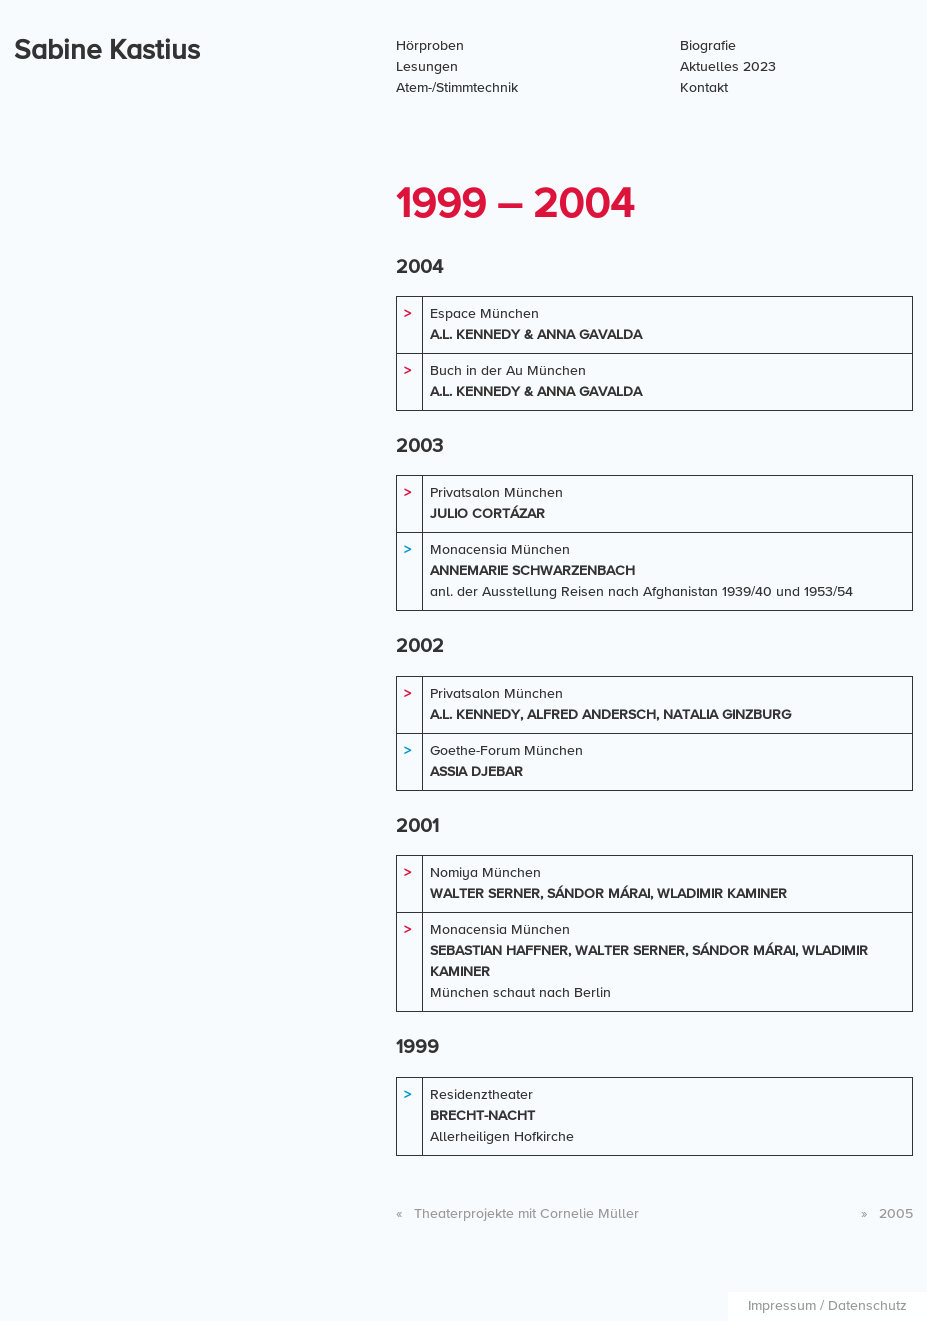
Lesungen (427, 67)
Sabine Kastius (107, 51)
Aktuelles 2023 (728, 67)
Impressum (782, 1306)
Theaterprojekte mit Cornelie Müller (517, 1214)
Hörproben (430, 46)
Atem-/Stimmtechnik (457, 88)
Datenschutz (867, 1306)
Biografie (708, 46)
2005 (887, 1214)
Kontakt (704, 88)
